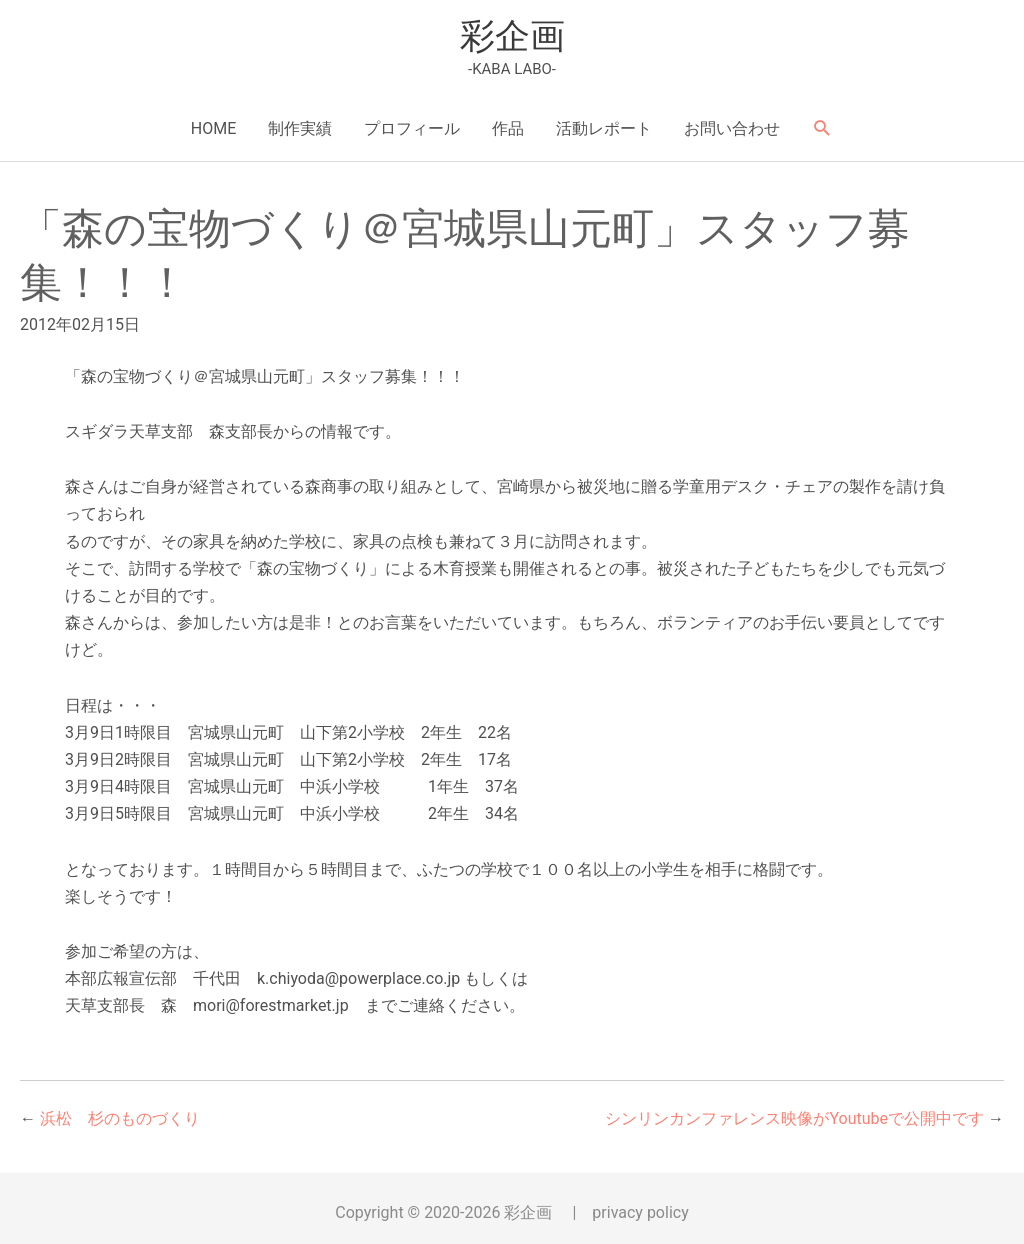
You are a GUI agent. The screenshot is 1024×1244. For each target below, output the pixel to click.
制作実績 (300, 128)
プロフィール (412, 128)
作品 (508, 128)
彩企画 (512, 36)
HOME (213, 128)
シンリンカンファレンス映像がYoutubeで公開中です (794, 1118)
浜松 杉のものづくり (120, 1118)
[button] (822, 128)
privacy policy (640, 1212)
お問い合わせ (732, 128)
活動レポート (604, 128)
